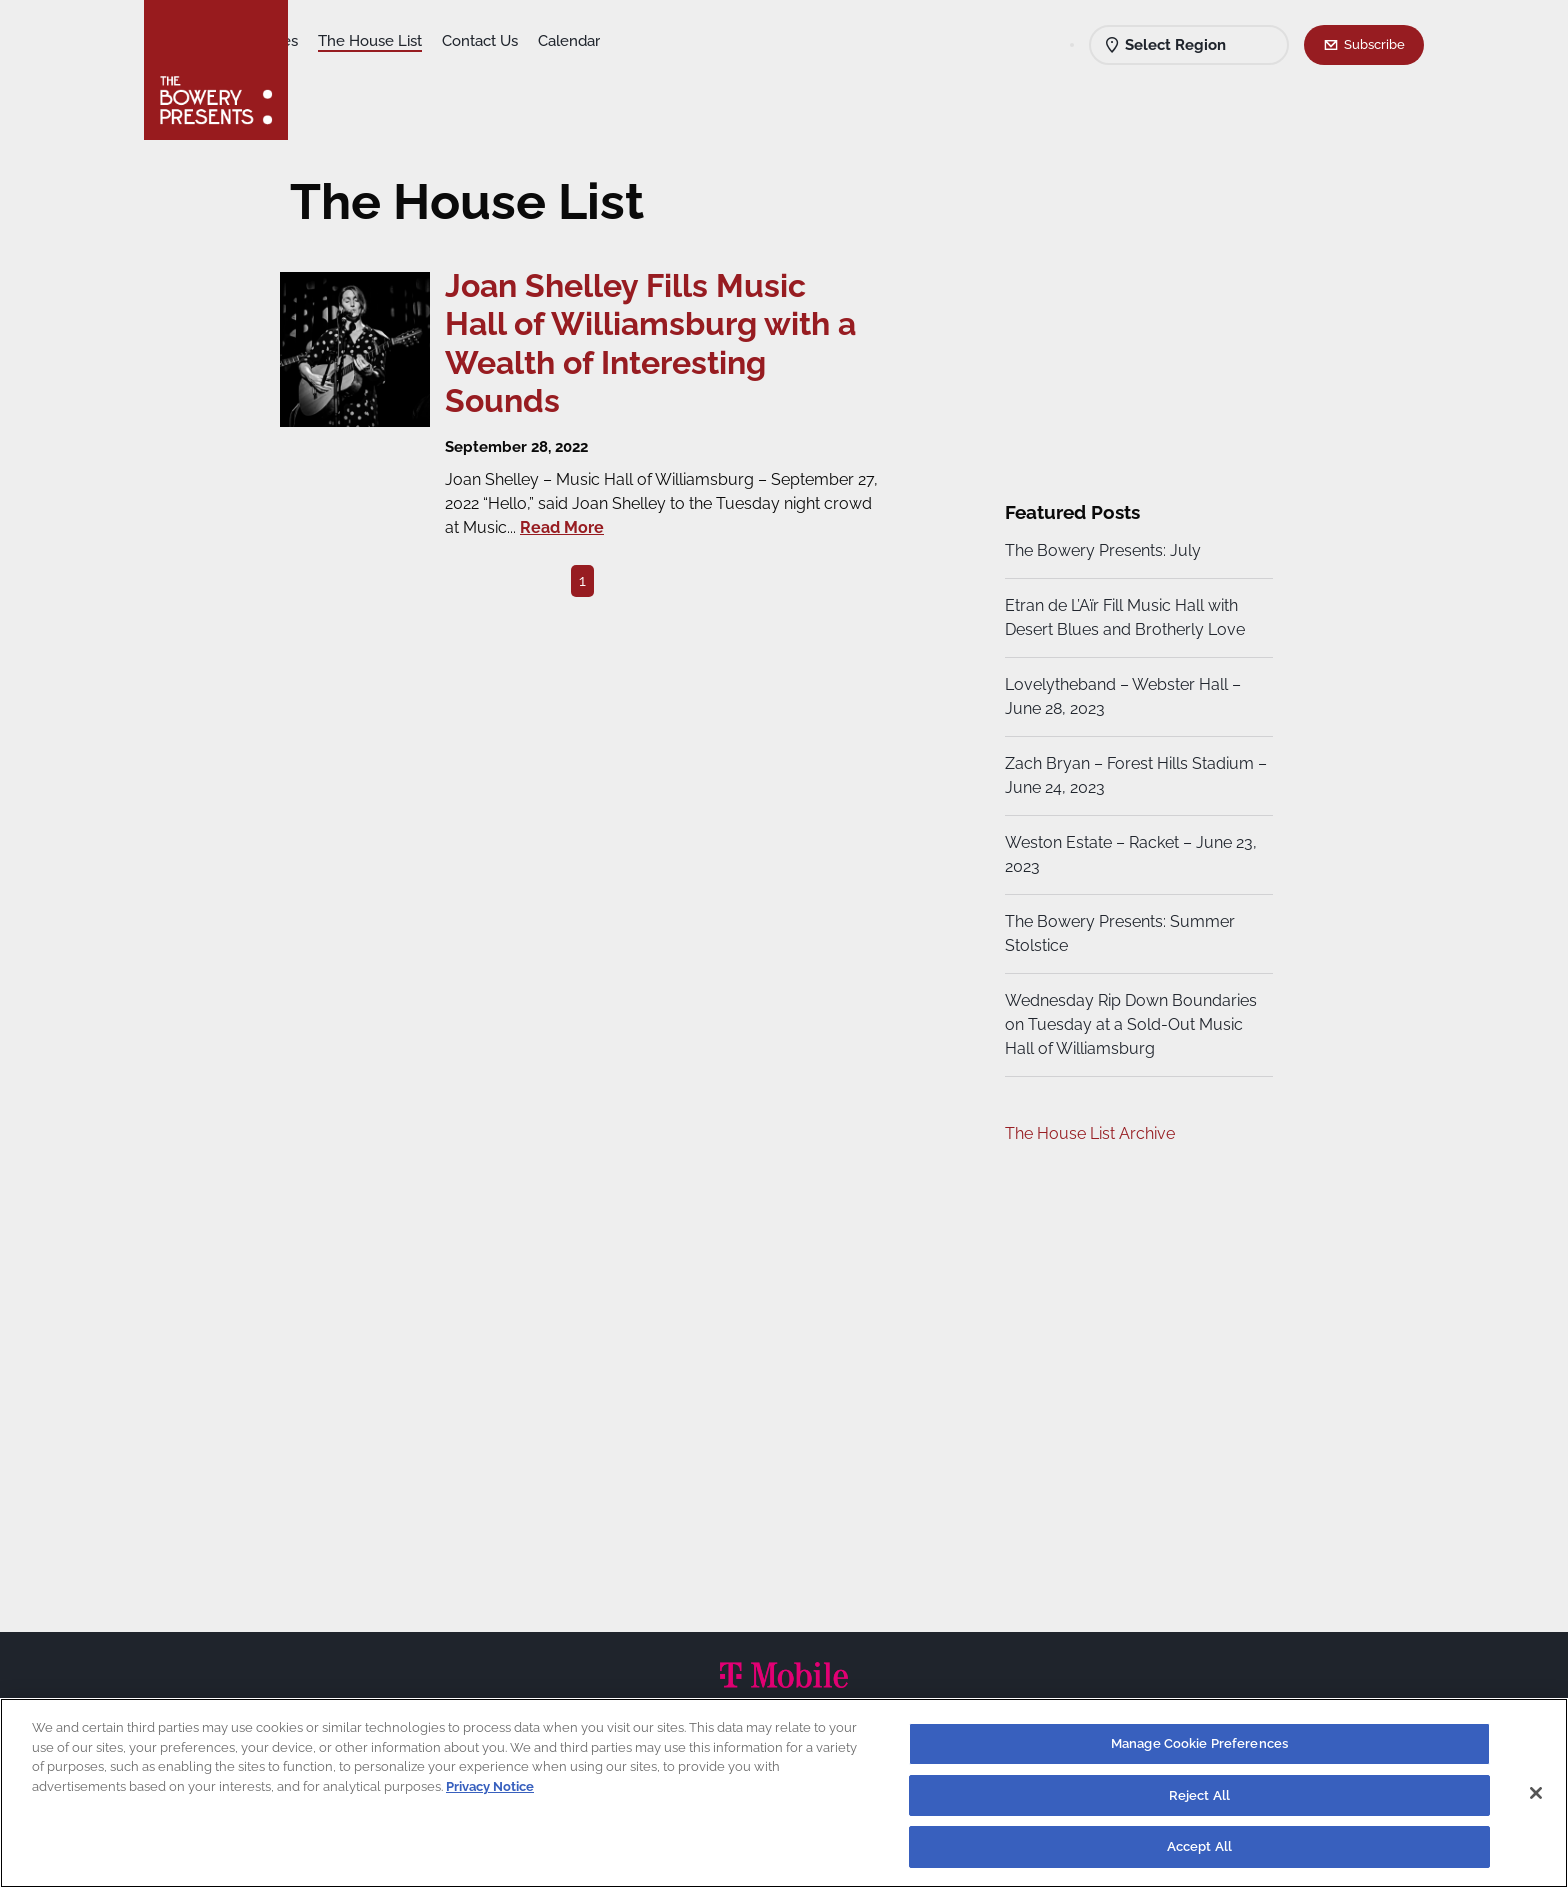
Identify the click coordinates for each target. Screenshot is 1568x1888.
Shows (332, 41)
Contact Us (637, 41)
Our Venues (415, 41)
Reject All (1199, 1795)
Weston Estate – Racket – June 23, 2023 (1128, 854)
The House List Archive (1087, 1133)
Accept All (1199, 1846)
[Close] (1536, 1793)
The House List (527, 41)
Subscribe (1374, 44)
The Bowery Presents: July (1100, 550)
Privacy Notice (490, 1786)
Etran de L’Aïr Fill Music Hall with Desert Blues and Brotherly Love (1122, 617)
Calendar (726, 41)
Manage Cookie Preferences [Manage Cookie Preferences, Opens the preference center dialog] (1199, 1743)
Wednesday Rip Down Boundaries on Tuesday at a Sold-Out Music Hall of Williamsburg (1128, 1024)
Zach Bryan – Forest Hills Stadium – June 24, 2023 (1126, 775)
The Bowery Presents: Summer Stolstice (1117, 933)
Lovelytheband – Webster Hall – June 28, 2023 (1120, 696)
